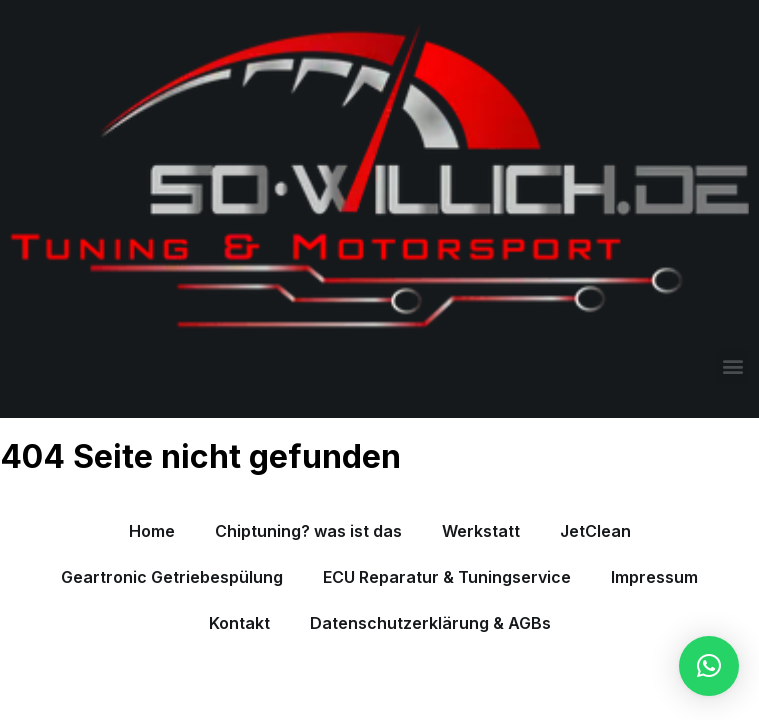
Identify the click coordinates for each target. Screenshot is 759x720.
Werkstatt (481, 531)
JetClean (595, 531)
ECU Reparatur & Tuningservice (447, 577)
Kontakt (239, 623)
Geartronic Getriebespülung (172, 577)
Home (152, 531)
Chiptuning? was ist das (308, 531)
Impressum (654, 577)
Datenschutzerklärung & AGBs (430, 623)
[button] (732, 366)
